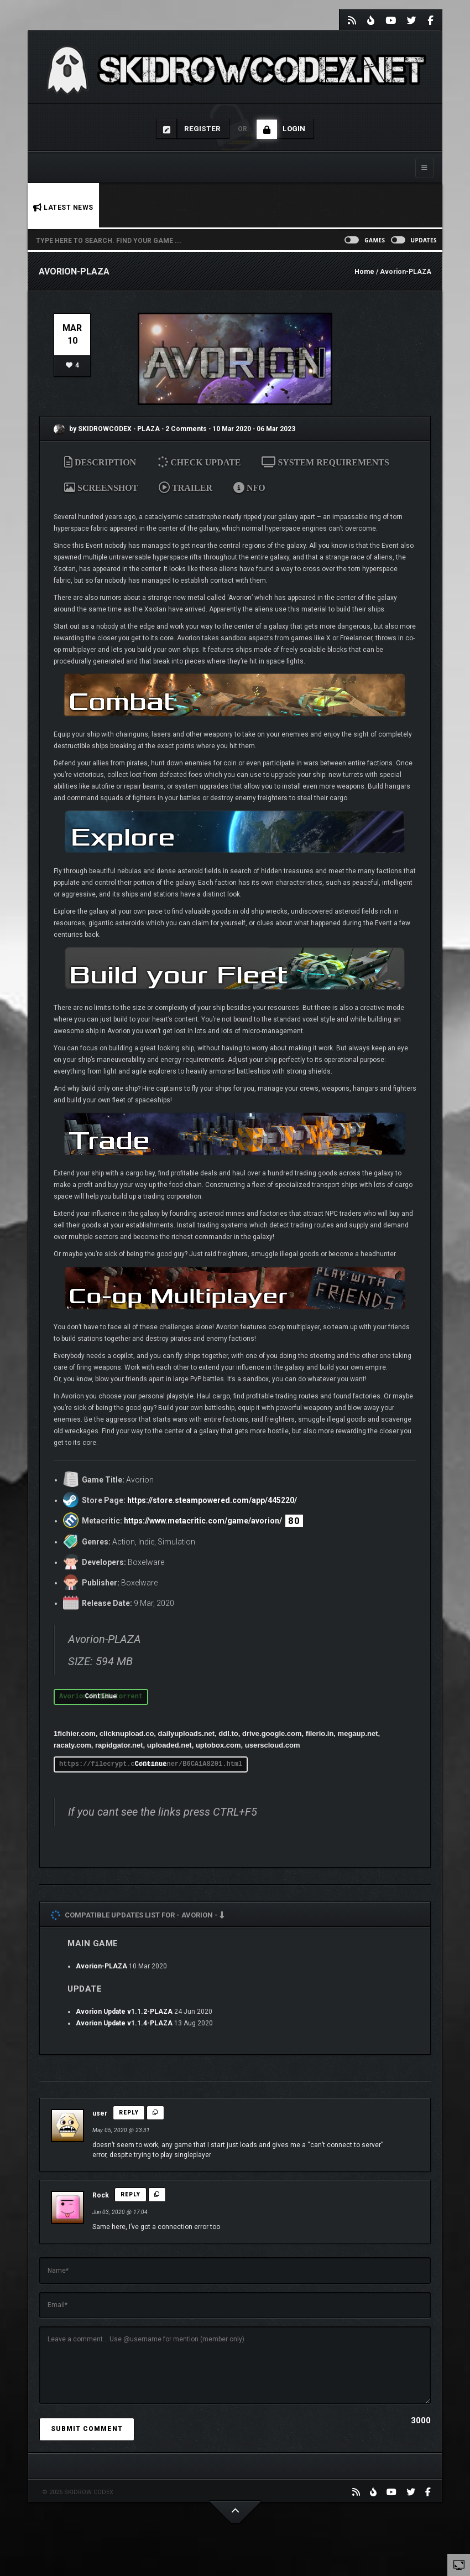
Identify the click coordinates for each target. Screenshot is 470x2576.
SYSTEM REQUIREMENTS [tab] (325, 462)
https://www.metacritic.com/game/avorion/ (203, 1520)
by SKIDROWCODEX (93, 429)
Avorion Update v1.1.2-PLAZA (124, 2011)
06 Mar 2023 (276, 429)
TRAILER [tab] (185, 488)
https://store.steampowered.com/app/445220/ (212, 1500)
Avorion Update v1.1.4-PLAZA (124, 2023)
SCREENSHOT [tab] (101, 488)
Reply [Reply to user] (129, 2112)
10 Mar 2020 (231, 429)
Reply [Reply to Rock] (130, 2194)
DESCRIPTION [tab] (100, 462)
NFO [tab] (249, 488)
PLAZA (149, 429)
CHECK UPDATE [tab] (200, 462)
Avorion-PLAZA (101, 1966)
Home (364, 272)
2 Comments (186, 429)
